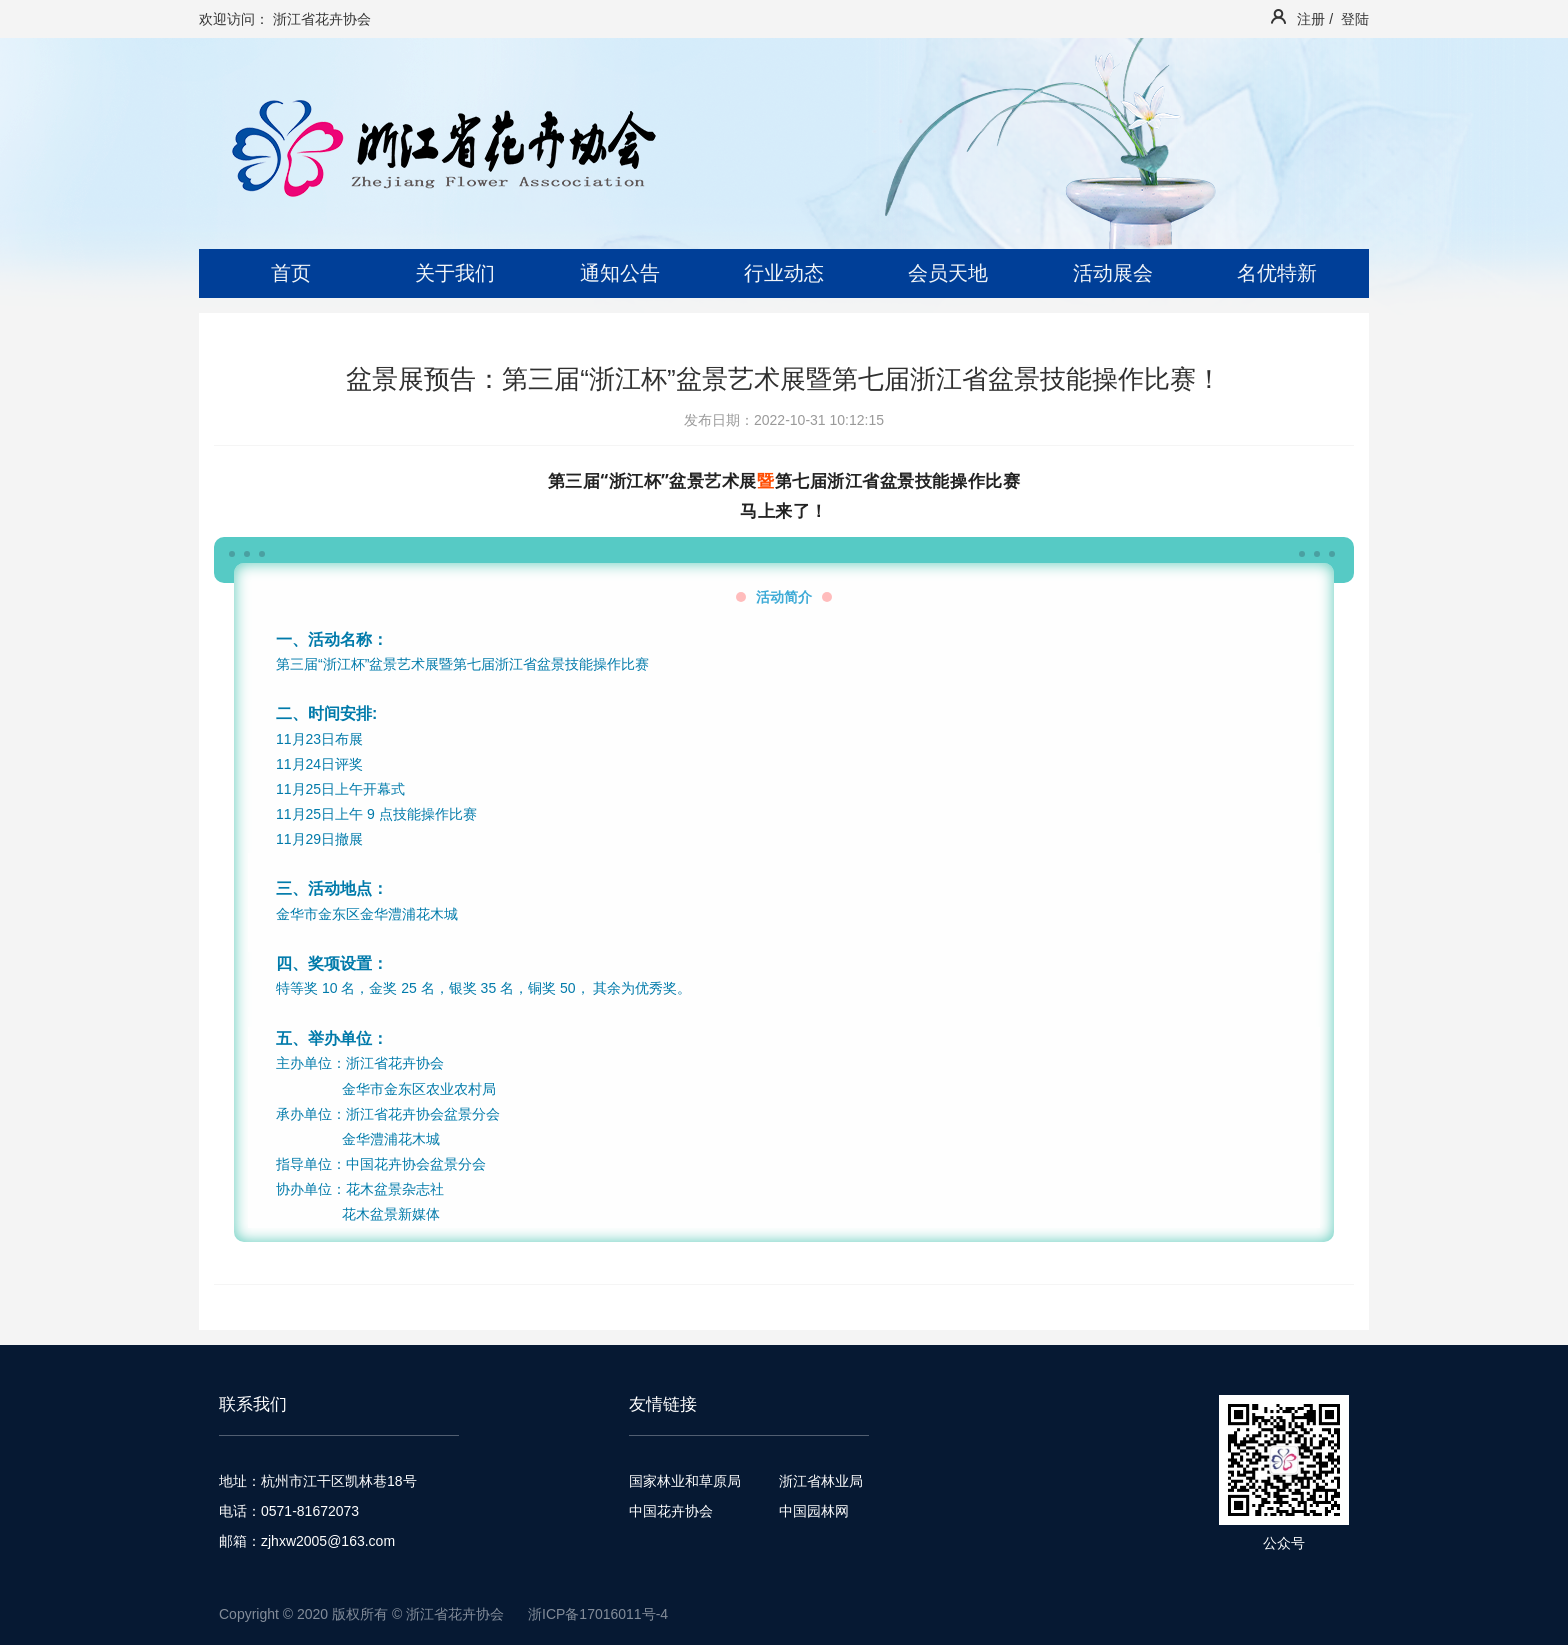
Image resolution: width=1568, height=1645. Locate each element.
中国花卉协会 (671, 1511)
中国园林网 (814, 1511)
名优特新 (1277, 273)
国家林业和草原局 (685, 1481)
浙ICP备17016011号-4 (598, 1614)
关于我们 (455, 273)
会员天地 (948, 273)
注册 (1311, 19)
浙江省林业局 (821, 1481)
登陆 (1355, 19)
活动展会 (1113, 273)
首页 (291, 273)
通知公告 (620, 273)
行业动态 (784, 273)
